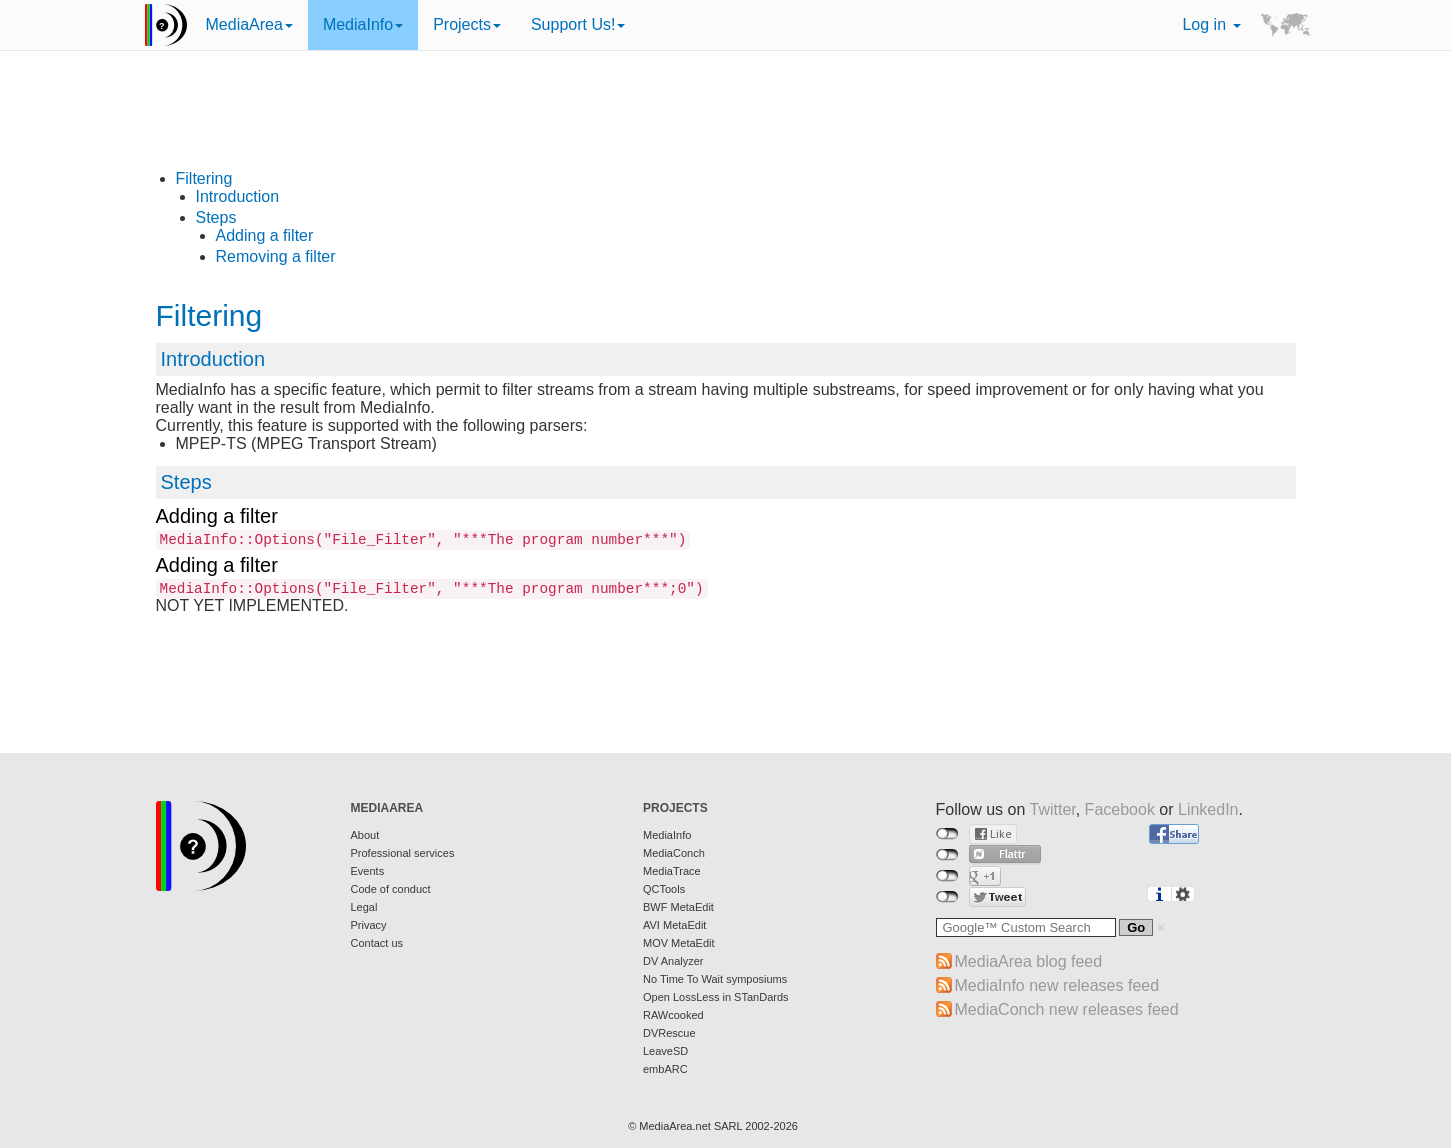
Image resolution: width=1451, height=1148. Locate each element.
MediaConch (674, 853)
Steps (216, 217)
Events (368, 871)
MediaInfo (363, 24)
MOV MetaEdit (679, 943)
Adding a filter (265, 235)
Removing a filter (276, 256)
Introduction (238, 196)
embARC (665, 1069)
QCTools (664, 889)
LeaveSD (665, 1051)
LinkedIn (1208, 809)
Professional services (403, 853)
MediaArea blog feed (1029, 961)
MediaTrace (672, 871)
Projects (467, 24)
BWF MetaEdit (678, 907)
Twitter (1052, 809)
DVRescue (669, 1033)
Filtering (204, 178)
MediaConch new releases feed (1067, 1009)
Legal (364, 907)
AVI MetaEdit (674, 925)
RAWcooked (673, 1015)
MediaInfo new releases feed (1057, 985)
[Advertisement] (726, 125)
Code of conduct (391, 889)
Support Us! (578, 24)
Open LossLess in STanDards (716, 997)
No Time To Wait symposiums (715, 979)
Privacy (369, 925)
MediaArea (249, 24)
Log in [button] (1211, 24)
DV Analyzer (673, 961)
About (365, 835)
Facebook (1120, 809)
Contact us (377, 943)
